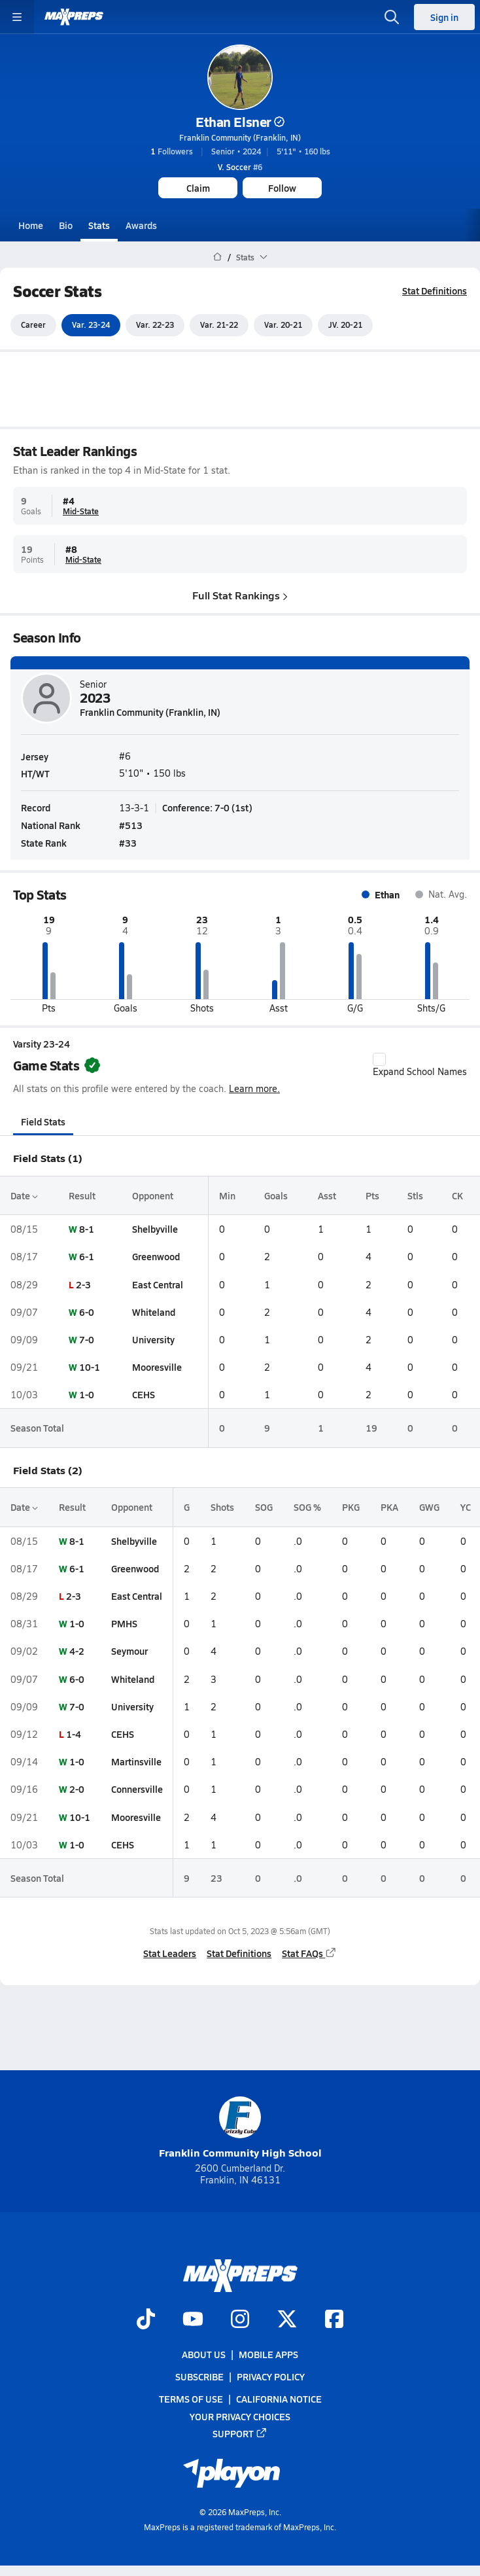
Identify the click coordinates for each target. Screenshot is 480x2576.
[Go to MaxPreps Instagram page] (240, 2320)
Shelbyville (155, 1228)
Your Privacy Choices (240, 2416)
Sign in (444, 17)
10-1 (89, 1366)
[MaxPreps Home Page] (217, 257)
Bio (66, 225)
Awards (141, 225)
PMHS (124, 1623)
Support (240, 2433)
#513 (131, 825)
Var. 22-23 (155, 325)
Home (30, 225)
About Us (204, 2354)
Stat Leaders (169, 1953)
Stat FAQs (309, 1953)
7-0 (86, 1339)
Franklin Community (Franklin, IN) (240, 137)
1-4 (73, 1733)
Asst (327, 1195)
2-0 (76, 1789)
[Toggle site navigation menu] (17, 17)
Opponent (152, 1195)
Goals (276, 1195)
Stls (415, 1195)
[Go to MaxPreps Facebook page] (334, 2320)
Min (227, 1195)
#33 (128, 842)
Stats (99, 225)
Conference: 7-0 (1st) (207, 806)
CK (457, 1195)
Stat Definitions (434, 290)
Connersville (137, 1789)
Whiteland (153, 1311)
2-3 (83, 1284)
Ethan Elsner (240, 121)
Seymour (129, 1651)
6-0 (86, 1311)
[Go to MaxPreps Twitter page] (287, 2320)
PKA (389, 1507)
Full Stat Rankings (240, 595)
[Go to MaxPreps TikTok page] (145, 2320)
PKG (351, 1507)
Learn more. (254, 1088)
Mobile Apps (268, 2354)
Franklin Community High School (240, 2128)
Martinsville (136, 1761)
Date (24, 1195)
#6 (240, 167)
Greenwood (156, 1256)
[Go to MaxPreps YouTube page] (192, 2320)
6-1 (86, 1256)
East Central (157, 1284)
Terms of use (191, 2399)
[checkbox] (379, 1059)
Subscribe (199, 2376)
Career (33, 325)
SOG (264, 1507)
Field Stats (43, 1121)
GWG (429, 1507)
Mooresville (157, 1366)
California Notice (279, 2399)
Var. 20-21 (283, 325)
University (153, 1339)
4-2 (76, 1651)
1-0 (86, 1394)
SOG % (307, 1507)
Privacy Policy (271, 2376)
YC (465, 1507)
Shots (222, 1507)
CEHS (143, 1394)
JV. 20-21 (345, 325)
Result (82, 1195)
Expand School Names (420, 1065)
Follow (282, 187)
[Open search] (392, 17)
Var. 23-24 (91, 325)
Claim (198, 187)
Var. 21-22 (219, 325)
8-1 (86, 1228)
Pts (372, 1195)
